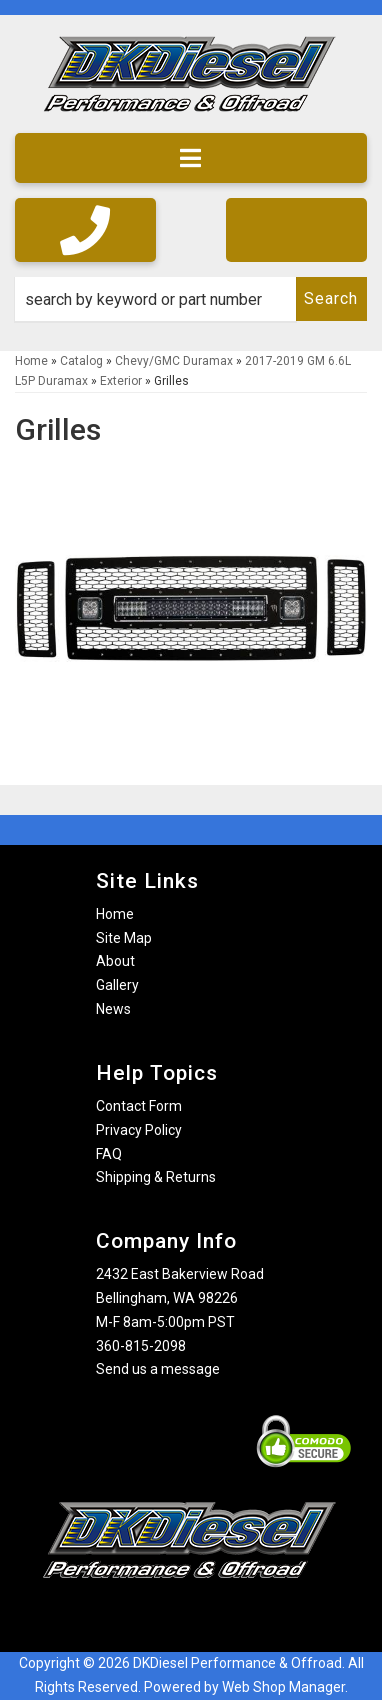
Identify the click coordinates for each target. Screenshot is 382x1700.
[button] (191, 299)
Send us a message (158, 1369)
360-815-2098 (141, 1346)
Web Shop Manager (283, 1687)
